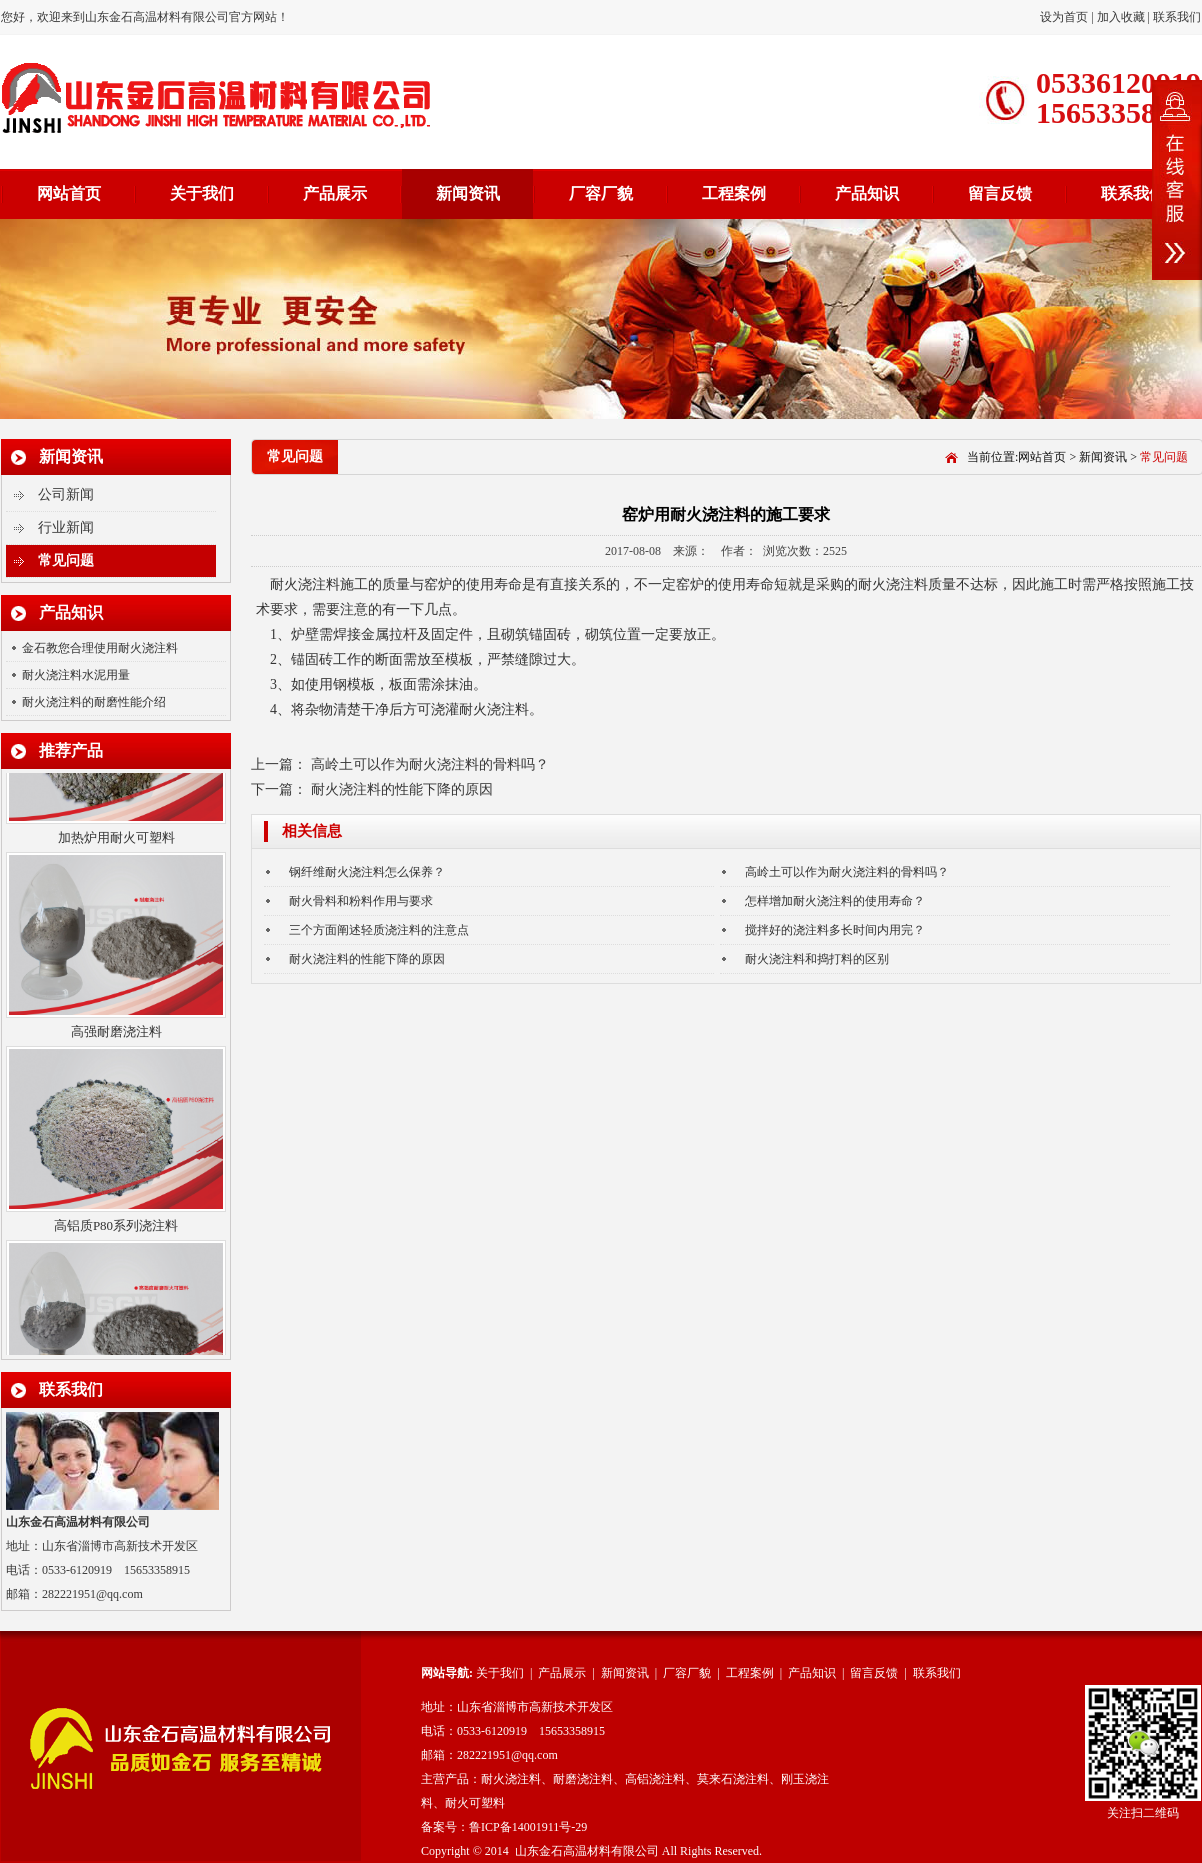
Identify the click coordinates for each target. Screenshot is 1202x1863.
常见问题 (66, 560)
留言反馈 (1000, 193)
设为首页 (1065, 17)
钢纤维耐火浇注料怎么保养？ (367, 872)
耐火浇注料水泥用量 (76, 675)
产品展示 (335, 193)
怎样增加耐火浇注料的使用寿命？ (835, 901)
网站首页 (69, 193)
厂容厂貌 (601, 193)
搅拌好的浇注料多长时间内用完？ (835, 930)
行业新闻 (66, 527)
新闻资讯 (468, 193)
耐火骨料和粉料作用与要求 (361, 901)
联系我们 (1177, 17)
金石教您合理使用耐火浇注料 (100, 648)
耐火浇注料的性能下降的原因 (402, 789)
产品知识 (867, 193)
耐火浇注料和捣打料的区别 (817, 959)
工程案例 (734, 193)
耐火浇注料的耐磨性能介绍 (94, 702)
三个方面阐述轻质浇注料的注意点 (379, 930)
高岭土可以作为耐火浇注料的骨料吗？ (430, 764)
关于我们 (202, 193)
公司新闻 (66, 494)
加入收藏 (1121, 17)
